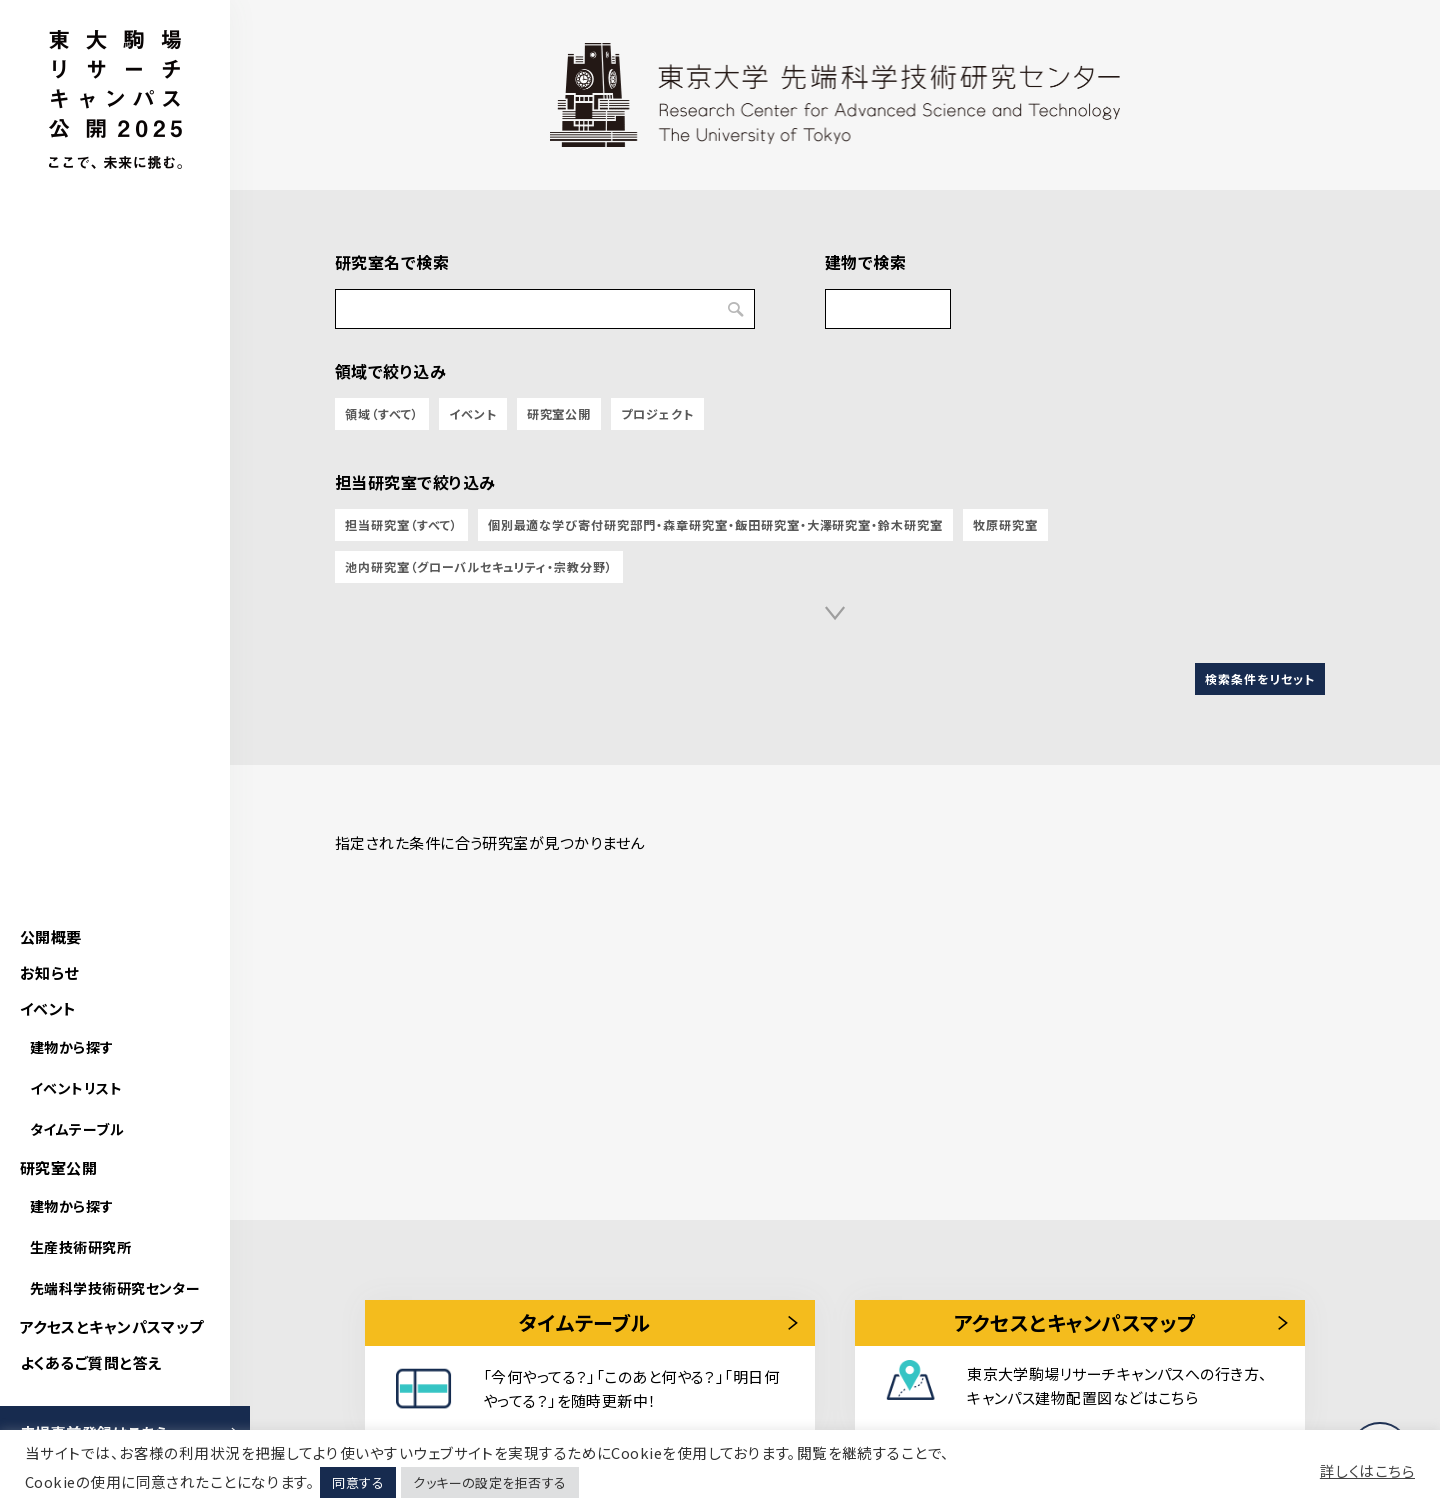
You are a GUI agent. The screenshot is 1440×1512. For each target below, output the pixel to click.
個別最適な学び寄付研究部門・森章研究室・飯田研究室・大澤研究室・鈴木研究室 (716, 524)
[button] (835, 613)
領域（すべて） (382, 413)
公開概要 (51, 936)
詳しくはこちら (1367, 1471)
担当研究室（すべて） (401, 524)
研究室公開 (58, 1167)
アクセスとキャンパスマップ (112, 1326)
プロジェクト (657, 413)
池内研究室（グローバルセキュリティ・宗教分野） (479, 566)
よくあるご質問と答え (91, 1362)
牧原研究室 (1005, 524)
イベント (48, 1008)
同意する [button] (358, 1482)
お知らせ (49, 972)
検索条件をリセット (1260, 678)
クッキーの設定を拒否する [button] (489, 1482)
